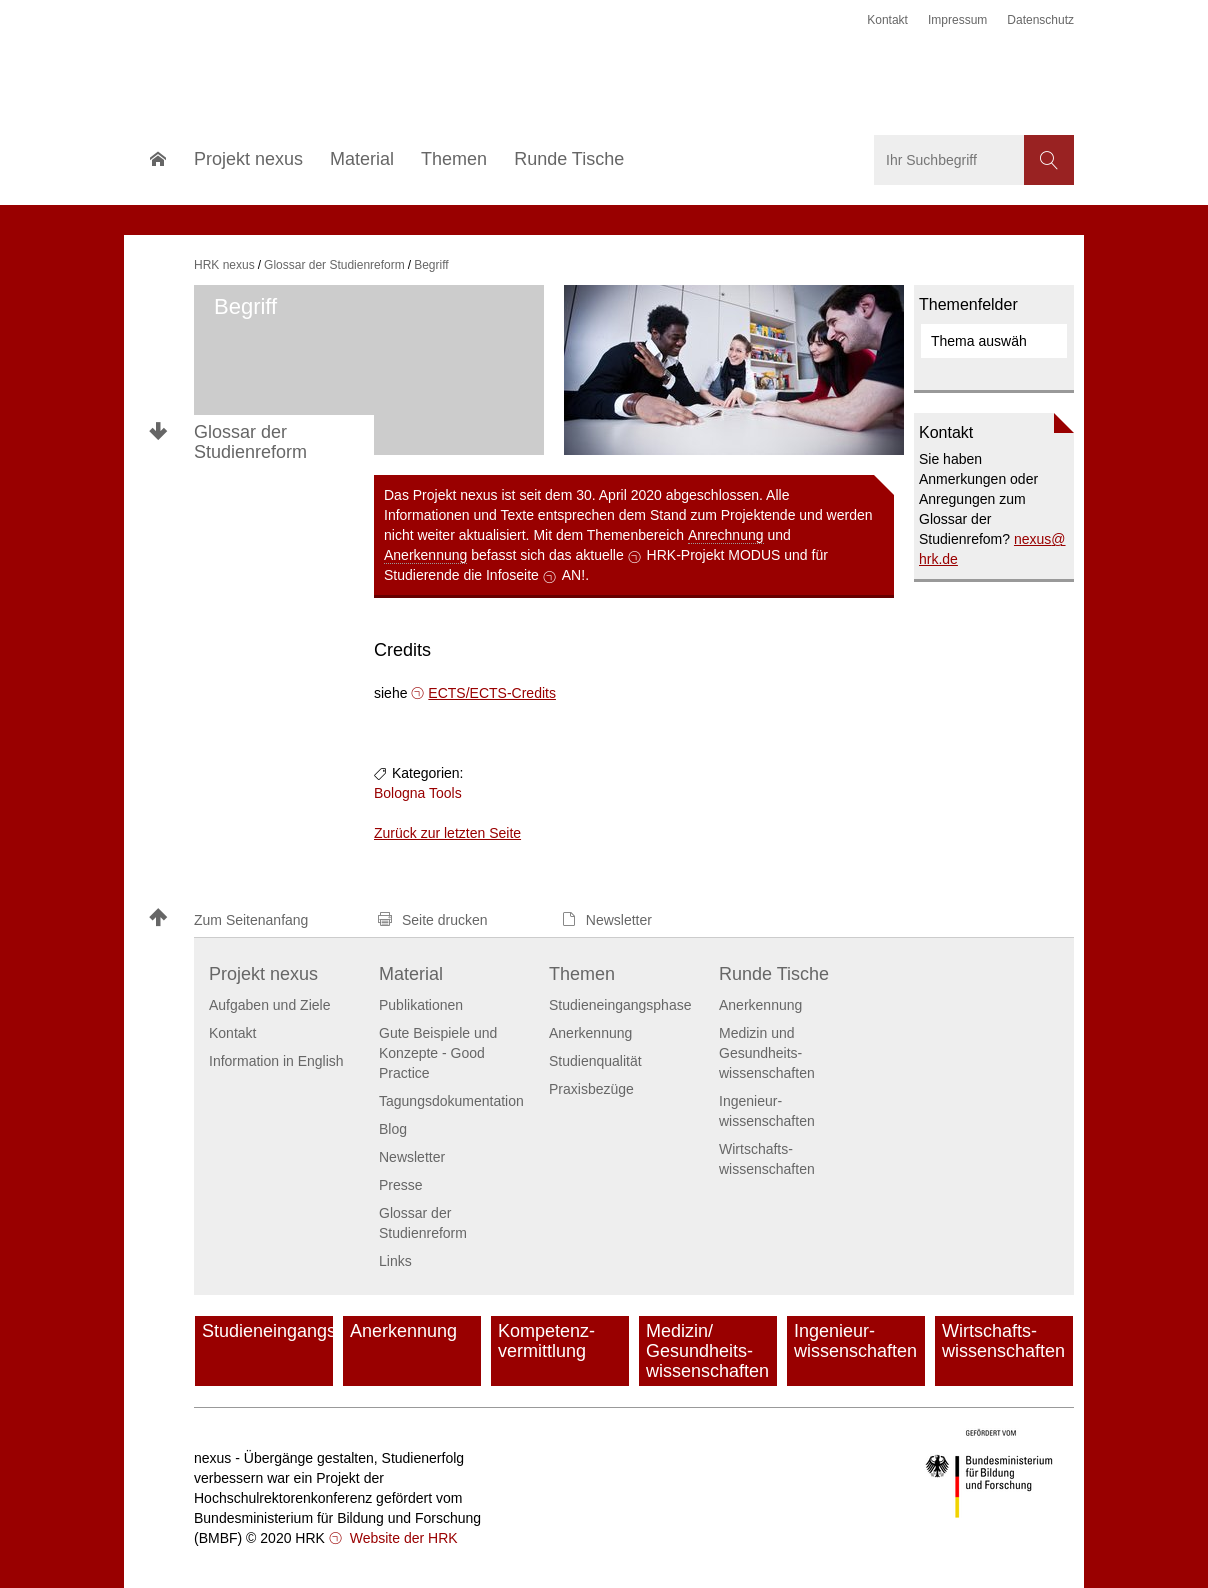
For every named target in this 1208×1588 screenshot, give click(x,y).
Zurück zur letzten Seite (447, 833)
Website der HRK (402, 1538)
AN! (573, 575)
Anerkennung (425, 555)
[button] (254, 919)
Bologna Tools (418, 793)
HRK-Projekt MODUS (714, 555)
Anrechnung (726, 535)
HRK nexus (224, 265)
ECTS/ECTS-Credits (492, 693)
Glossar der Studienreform (250, 442)
